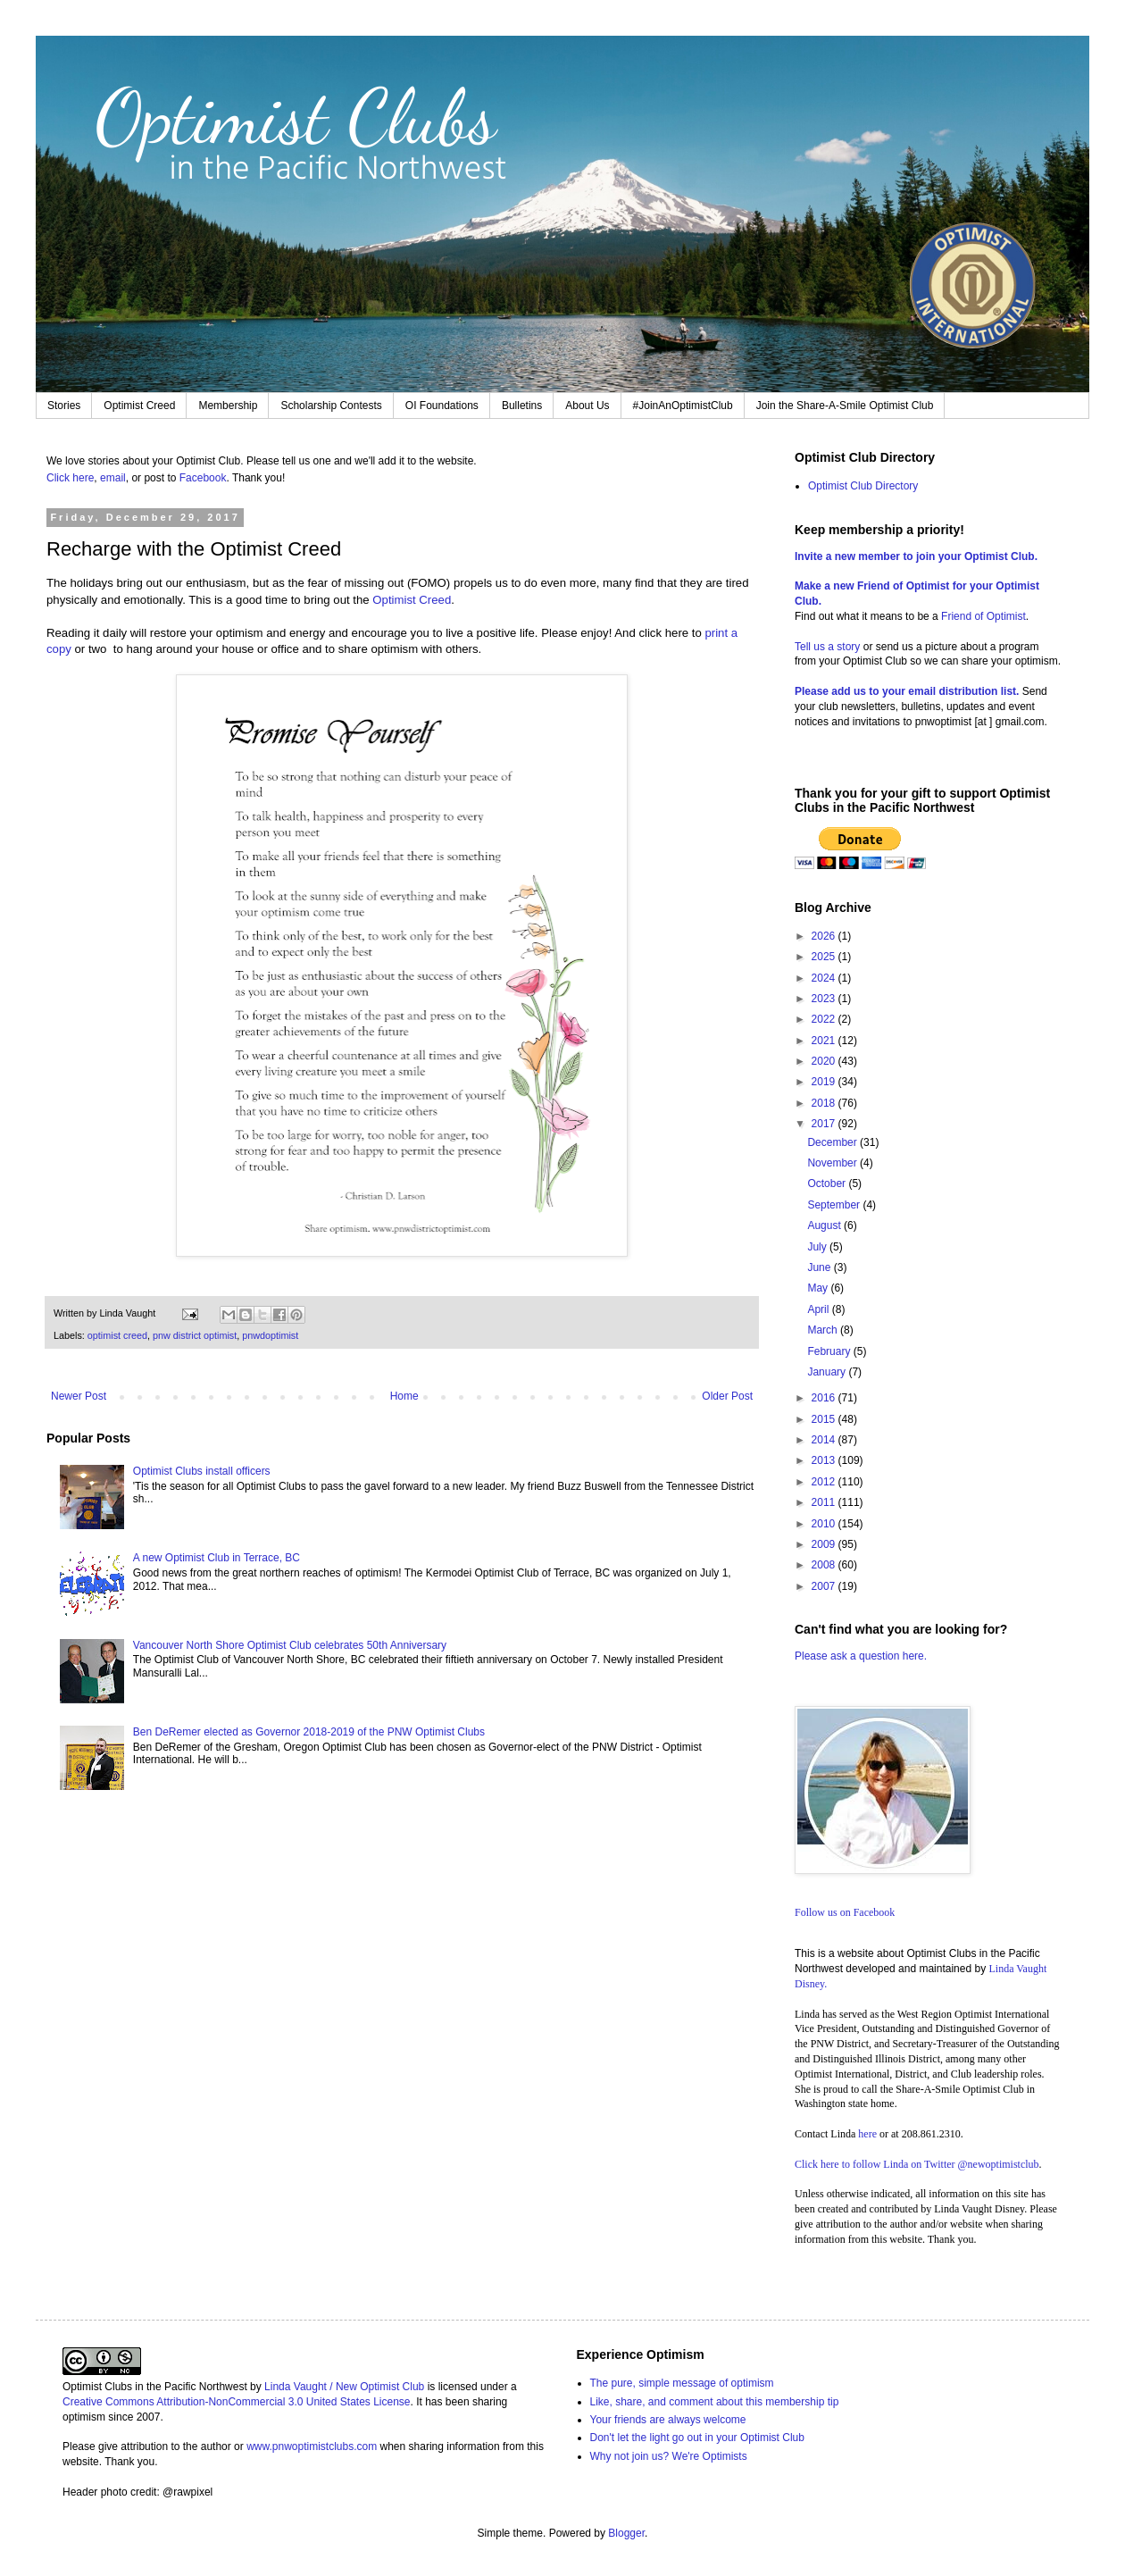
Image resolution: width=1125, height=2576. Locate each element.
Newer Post (78, 1396)
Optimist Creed (139, 405)
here (867, 2134)
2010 (825, 1524)
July (818, 1247)
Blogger (626, 2533)
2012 (825, 1482)
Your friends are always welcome (668, 2419)
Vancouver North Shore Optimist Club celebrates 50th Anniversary (289, 1645)
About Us (587, 405)
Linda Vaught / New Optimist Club (344, 2386)
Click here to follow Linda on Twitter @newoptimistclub (917, 2164)
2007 (825, 1586)
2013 (825, 1460)
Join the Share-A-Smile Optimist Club (845, 405)
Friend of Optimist (983, 616)
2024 (825, 978)
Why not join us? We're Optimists (668, 2456)
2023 (825, 998)
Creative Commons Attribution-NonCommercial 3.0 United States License (236, 2402)
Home (404, 1396)
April (819, 1309)
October (827, 1183)
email (113, 478)
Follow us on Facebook (845, 1912)
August (825, 1225)
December (833, 1142)
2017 (825, 1123)
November (833, 1163)
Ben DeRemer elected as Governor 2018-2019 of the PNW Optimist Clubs (309, 1732)
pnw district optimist (195, 1335)
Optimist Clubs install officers (202, 1471)
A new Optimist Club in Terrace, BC (216, 1557)
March (823, 1330)
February (830, 1351)
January (827, 1372)
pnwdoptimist (270, 1335)
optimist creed (117, 1335)
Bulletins (522, 405)
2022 (825, 1019)
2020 (825, 1061)
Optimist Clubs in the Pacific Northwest (154, 2386)
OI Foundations (442, 405)
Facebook (203, 478)
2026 (825, 936)
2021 (825, 1040)
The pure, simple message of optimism (682, 2383)
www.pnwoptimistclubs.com (311, 2446)
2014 (825, 1440)
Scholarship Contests (330, 405)
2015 (825, 1419)
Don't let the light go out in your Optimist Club (697, 2437)
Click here (70, 478)
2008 (825, 1565)
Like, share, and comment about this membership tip (714, 2402)
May (818, 1288)
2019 (825, 1081)
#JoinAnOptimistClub (683, 405)
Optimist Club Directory (863, 486)
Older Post (727, 1396)
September (834, 1205)
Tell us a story (829, 646)
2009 (825, 1544)
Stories (63, 405)
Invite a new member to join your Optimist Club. (916, 556)
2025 (825, 956)
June (820, 1267)
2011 (825, 1502)
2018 (825, 1103)
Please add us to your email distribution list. (907, 691)
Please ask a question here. (861, 1656)
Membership (227, 405)
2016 (825, 1398)
